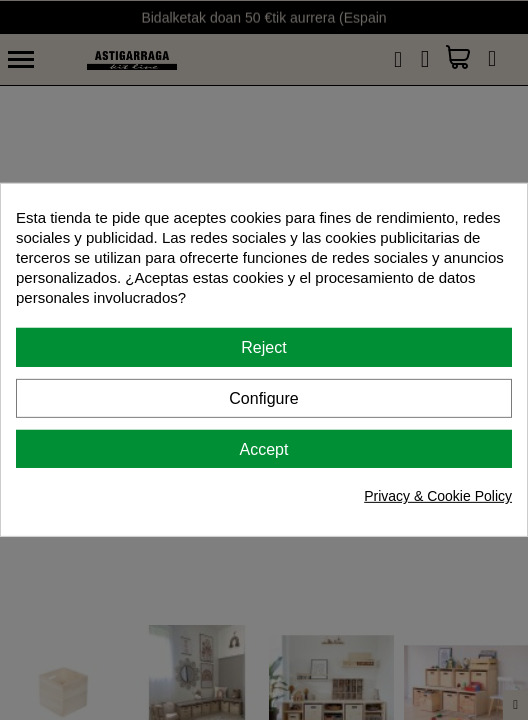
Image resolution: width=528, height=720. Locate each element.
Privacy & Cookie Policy (438, 496)
